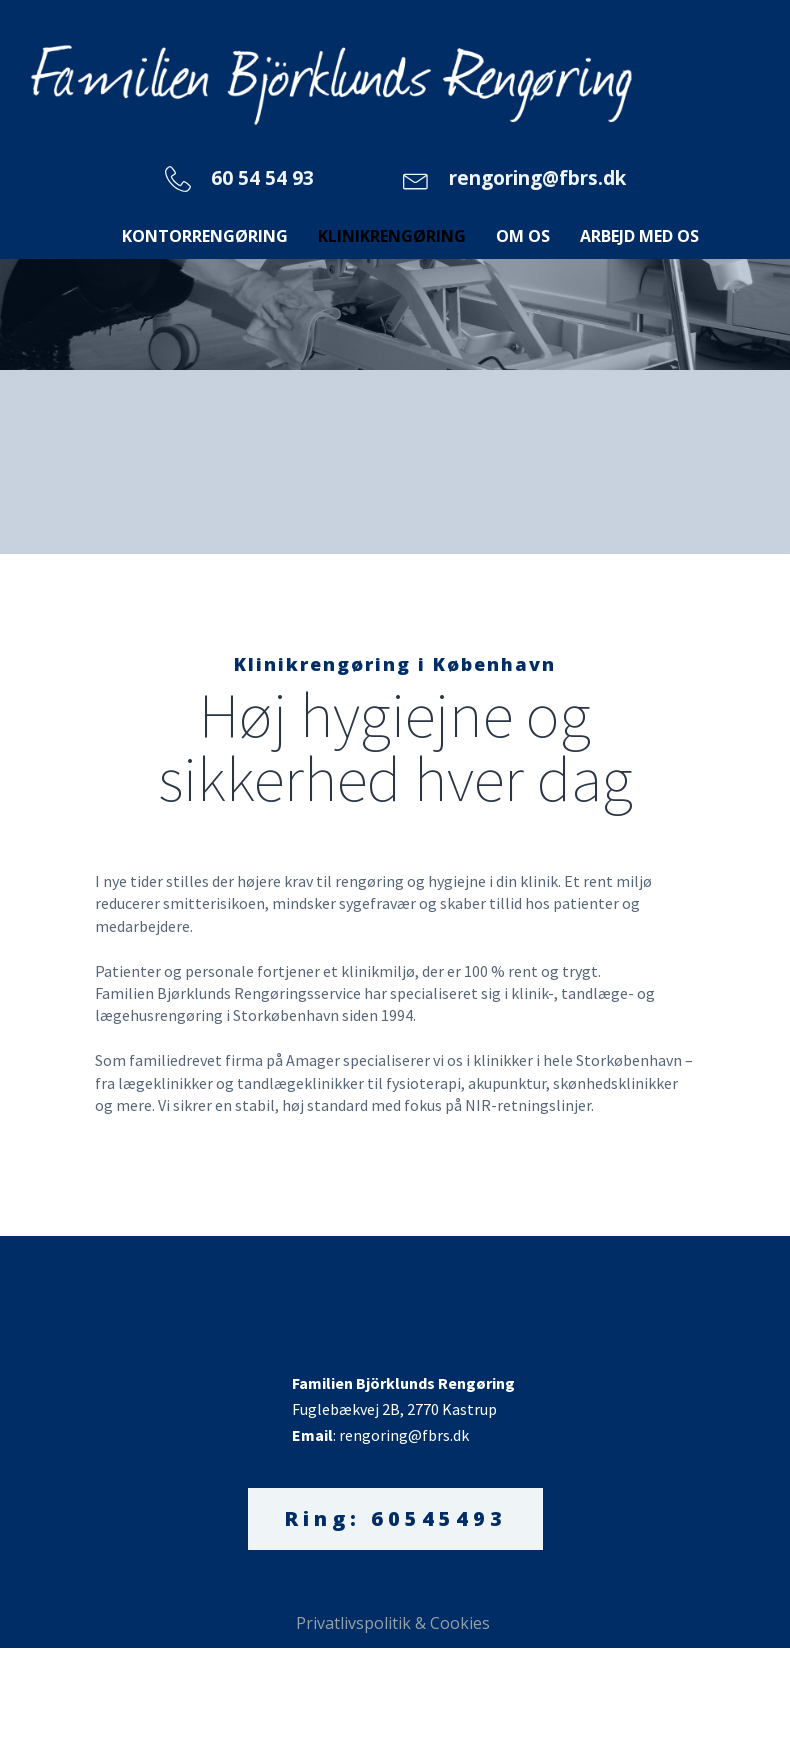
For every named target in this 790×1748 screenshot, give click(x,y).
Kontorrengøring (205, 236)
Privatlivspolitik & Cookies (395, 1623)
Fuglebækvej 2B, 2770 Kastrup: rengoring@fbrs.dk (405, 1408)
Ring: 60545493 (395, 1518)
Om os (523, 236)
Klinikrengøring (392, 236)
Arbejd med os (639, 236)
